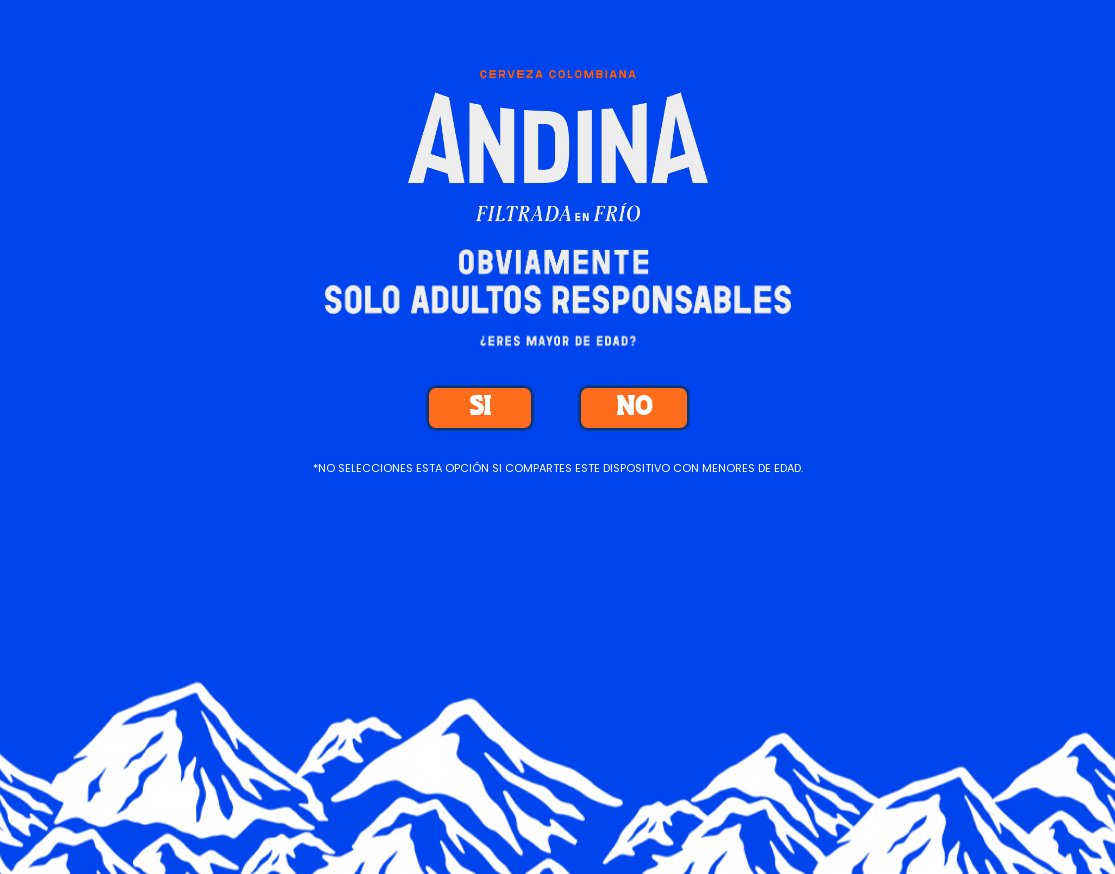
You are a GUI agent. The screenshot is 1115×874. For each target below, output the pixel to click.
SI (480, 407)
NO (634, 407)
